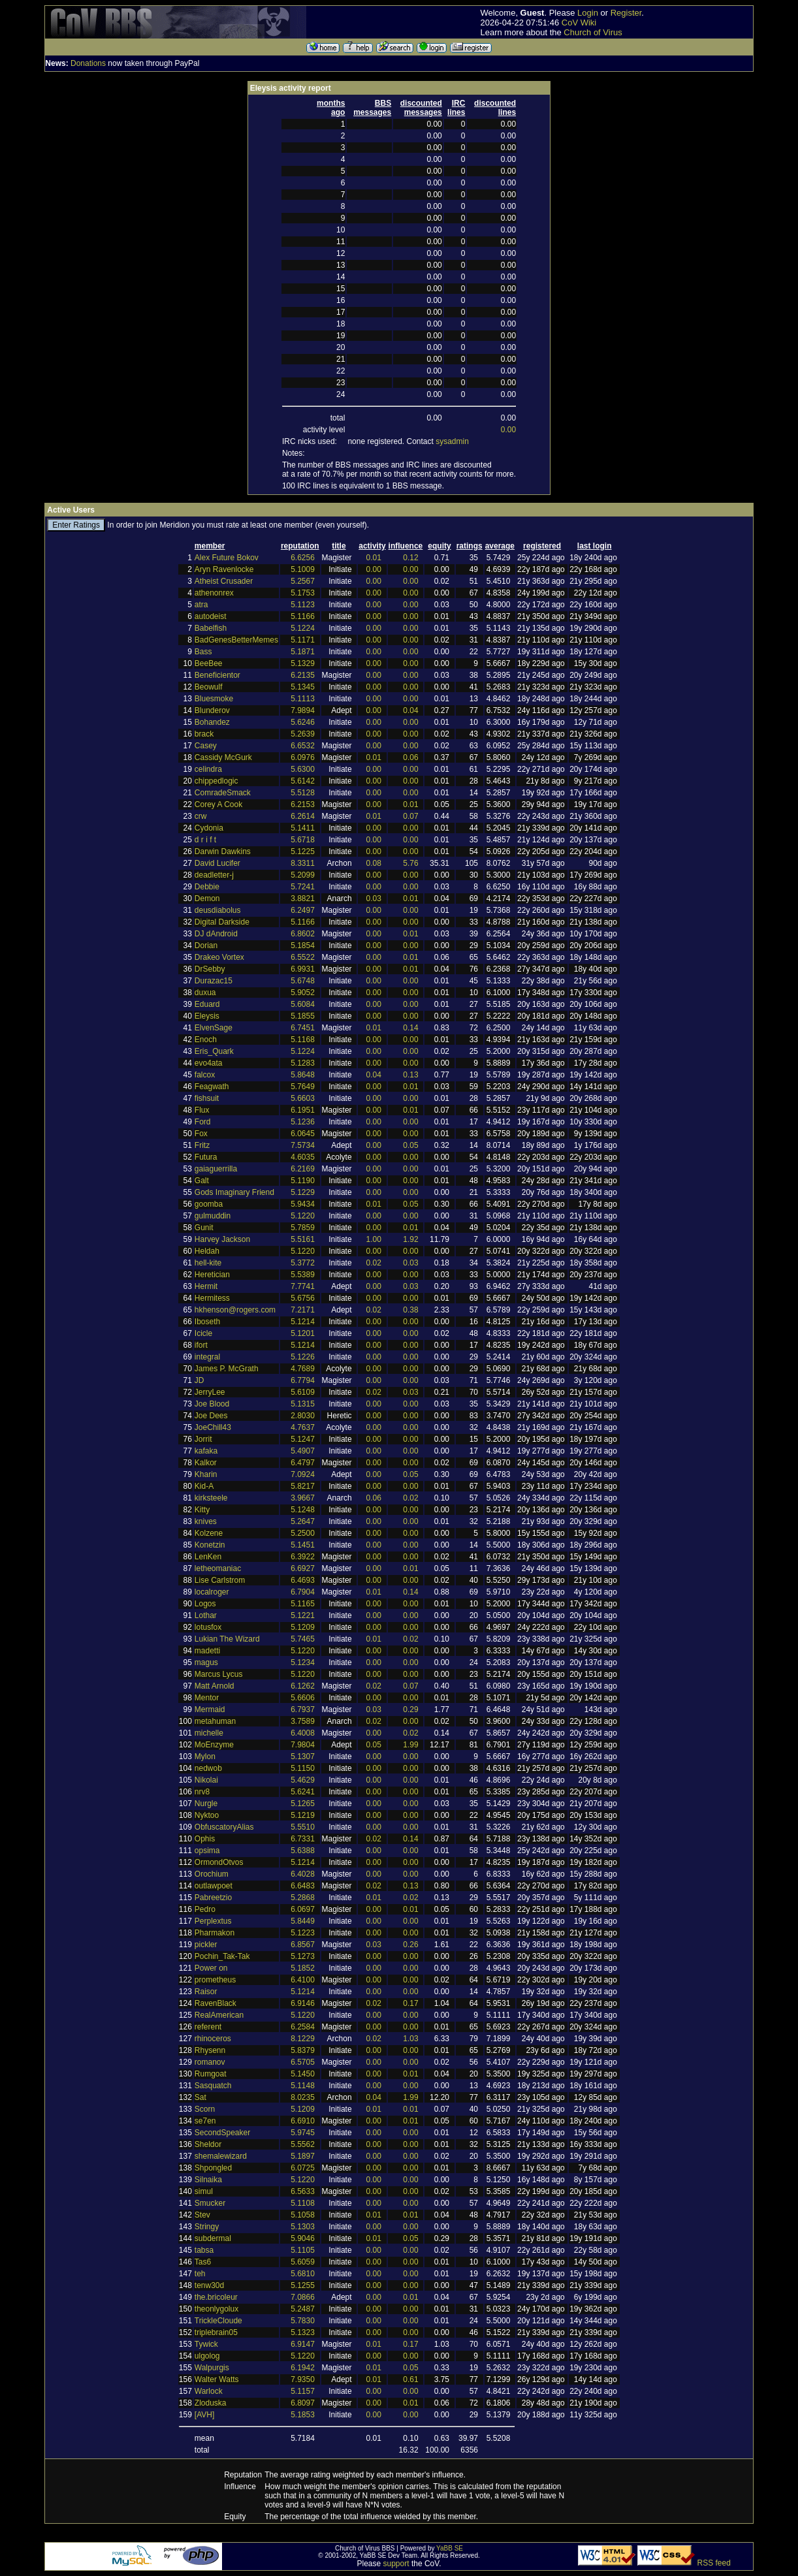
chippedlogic (216, 781)
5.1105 (303, 2250)
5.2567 (303, 581)
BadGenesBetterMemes (236, 639)
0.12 (410, 557)
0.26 (410, 1944)
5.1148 (303, 2085)
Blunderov (212, 710)
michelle (209, 1733)
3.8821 (303, 898)
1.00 (373, 1239)
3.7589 (303, 1721)
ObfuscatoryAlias (224, 1827)
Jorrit (203, 1439)
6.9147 (303, 2344)
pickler (206, 1944)
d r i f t (205, 839)
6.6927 (303, 1568)
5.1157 (303, 2391)
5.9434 (303, 1204)
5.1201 (303, 1333)
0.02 (373, 1262)
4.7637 (303, 1427)
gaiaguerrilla (216, 1168)
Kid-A (204, 1486)
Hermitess (212, 1298)
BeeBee (209, 663)
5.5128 (303, 792)
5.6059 (303, 2261)
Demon (207, 898)
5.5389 (303, 1274)
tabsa (204, 2250)
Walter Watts (217, 2379)
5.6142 (303, 781)
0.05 (410, 1145)
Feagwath (212, 1086)
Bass (203, 651)
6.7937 (303, 1709)
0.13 (410, 1074)
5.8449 (303, 1921)
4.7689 (303, 1368)
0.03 (373, 898)
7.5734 (303, 1145)
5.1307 (303, 1756)
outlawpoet (213, 1885)
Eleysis (207, 1016)
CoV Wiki (579, 22)
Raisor (206, 1991)
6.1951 (303, 1110)
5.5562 (303, 2144)
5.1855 (303, 1016)
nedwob (208, 1768)
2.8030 (303, 1415)
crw (201, 816)
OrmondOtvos (219, 1862)
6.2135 (303, 675)
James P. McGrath (227, 1368)
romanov (210, 2062)
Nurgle (206, 1803)
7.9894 (303, 710)
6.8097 (303, 2403)
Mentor (207, 1697)
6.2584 (303, 2026)
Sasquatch (213, 2085)
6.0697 (303, 1909)
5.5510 (303, 1827)
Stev (202, 2214)
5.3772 (303, 1262)
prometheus (215, 1979)
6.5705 (303, 2062)
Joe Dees (211, 1415)
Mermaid (210, 1709)
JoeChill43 (213, 1427)
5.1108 (303, 2203)
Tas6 (203, 2261)
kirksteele (211, 1498)
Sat (200, 2097)
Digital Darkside (222, 922)
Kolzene (209, 1533)
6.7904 (303, 1592)
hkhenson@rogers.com (235, 1309)
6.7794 (303, 1380)
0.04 (410, 710)
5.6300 (303, 769)
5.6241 (303, 1791)
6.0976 (303, 757)
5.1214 (303, 1321)
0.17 (410, 2003)
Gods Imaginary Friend (234, 1192)
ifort (201, 1345)
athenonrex (214, 592)
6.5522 (303, 957)
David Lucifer (217, 863)
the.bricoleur (216, 2297)
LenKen (208, 1556)
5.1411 (303, 828)
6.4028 (303, 1874)
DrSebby (210, 969)
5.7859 (303, 1227)
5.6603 (303, 1098)
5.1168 (303, 1039)
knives (206, 1521)
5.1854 (303, 945)
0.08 (373, 863)
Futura (206, 1157)
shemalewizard (221, 2156)
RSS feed (714, 2563)
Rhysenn (210, 2050)
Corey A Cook (218, 804)
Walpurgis (212, 2367)
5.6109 (303, 1392)
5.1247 (303, 1439)
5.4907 (303, 1450)
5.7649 (303, 1086)
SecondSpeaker (222, 2132)
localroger (212, 1592)
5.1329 (303, 663)
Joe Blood (212, 1403)
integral (207, 1356)
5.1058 (303, 2214)
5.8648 (303, 1074)
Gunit (204, 1227)
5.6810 (303, 2273)
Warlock (209, 2391)
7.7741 (303, 1286)
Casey (206, 745)
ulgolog (207, 2356)
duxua (205, 992)
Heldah (207, 1251)
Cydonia (209, 828)
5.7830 (303, 2320)
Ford (203, 1121)
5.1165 (303, 1603)
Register (626, 13)
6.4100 (303, 1979)
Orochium (212, 1874)
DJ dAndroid (216, 933)
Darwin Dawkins (223, 851)
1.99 (410, 1744)
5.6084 (303, 1004)
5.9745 (303, 2132)
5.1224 (303, 628)
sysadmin (452, 441)
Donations (88, 63)
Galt (202, 1180)
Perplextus (213, 1921)
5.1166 (303, 616)
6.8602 (303, 933)
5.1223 (303, 1932)
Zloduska (211, 2403)
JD (199, 1380)
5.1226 (303, 1356)
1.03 (410, 2038)
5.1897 (303, 2156)
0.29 (410, 1709)
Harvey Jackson (222, 1239)
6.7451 (303, 1027)
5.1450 (303, 2073)
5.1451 (303, 1545)
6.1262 (303, 1686)
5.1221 (303, 1615)
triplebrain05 (216, 2332)
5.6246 (303, 722)
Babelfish (211, 628)
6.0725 (303, 2167)
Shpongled (213, 2167)
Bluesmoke (214, 698)
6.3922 (303, 1556)
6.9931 (303, 969)
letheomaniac (218, 1568)
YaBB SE (449, 2548)
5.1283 (303, 1063)
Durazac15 (213, 980)
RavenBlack (215, 2003)
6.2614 (303, 816)
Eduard (207, 1004)
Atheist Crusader (224, 581)
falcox (205, 1074)
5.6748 (303, 980)
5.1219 (303, 1815)
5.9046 (303, 2238)
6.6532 (303, 745)
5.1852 (303, 1968)
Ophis (205, 1838)
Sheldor (208, 2144)
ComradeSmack (223, 792)
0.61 (410, 2379)
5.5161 (303, 1239)
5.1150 (303, 1768)
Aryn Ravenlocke (224, 569)
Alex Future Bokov (227, 557)
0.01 (373, 557)
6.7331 (303, 1838)
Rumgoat (211, 2073)
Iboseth (207, 1321)
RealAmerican (219, 2015)
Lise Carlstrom (220, 1580)
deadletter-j (214, 875)
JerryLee (210, 1392)
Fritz (202, 1145)
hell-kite (208, 1262)
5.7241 (303, 886)
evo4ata (209, 1063)
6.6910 (303, 2120)
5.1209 (303, 1627)
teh (200, 2273)
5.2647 (303, 1521)
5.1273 (303, 1956)
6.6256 (303, 557)
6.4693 (303, 1580)
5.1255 (303, 2285)
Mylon (205, 1756)
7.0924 (303, 1474)
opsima (207, 1850)
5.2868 (303, 1897)
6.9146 (303, 2003)
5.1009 (303, 569)
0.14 (410, 1027)
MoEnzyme (214, 1744)
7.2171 (303, 1309)
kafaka (206, 1450)
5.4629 (303, 1780)
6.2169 (303, 1168)
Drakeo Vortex (219, 957)
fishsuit (207, 1098)
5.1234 (303, 1662)
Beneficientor (217, 675)
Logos (205, 1603)
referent (208, 2026)
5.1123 (303, 604)
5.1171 (303, 639)
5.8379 (303, 2050)
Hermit (206, 1286)
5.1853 (303, 2414)
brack (204, 734)
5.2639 (303, 734)
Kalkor (206, 1462)
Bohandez (212, 722)
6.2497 (303, 910)
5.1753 (303, 592)
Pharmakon (214, 1932)
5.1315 (303, 1403)
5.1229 (303, 1192)
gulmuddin (213, 1215)
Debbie (207, 886)
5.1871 (303, 651)
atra (201, 604)
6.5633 (303, 2191)
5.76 (410, 863)
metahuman (215, 1721)
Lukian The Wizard (227, 1639)
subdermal (213, 2238)
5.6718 (303, 839)
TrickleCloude (218, 2320)
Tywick (206, 2344)
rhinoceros (213, 2038)
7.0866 (303, 2297)
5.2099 (303, 875)
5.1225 (303, 851)
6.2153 (303, 804)
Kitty (202, 1509)
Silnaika (208, 2179)
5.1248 (303, 1509)
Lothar (206, 1615)
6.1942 (303, 2367)
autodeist (211, 616)
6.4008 (303, 1733)
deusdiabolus (218, 910)
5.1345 (303, 687)
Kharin (206, 1474)
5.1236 (303, 1121)
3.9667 (303, 1498)
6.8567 (303, 1944)
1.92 (410, 1239)
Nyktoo (207, 1815)
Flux (202, 1110)
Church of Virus (593, 32)
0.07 (410, 816)
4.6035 (303, 1157)
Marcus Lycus (219, 1674)
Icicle (203, 1333)
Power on (211, 1968)
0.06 (410, 757)
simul (204, 2191)
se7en (205, 2120)
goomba (209, 1204)
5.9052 (303, 992)
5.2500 (303, 1533)
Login (587, 13)
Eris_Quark (214, 1051)
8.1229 (303, 2038)
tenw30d (209, 2285)
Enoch (206, 1039)
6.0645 (303, 1133)
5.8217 (303, 1486)
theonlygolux (216, 2309)
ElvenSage (213, 1027)
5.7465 (303, 1639)
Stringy (207, 2226)
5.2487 (303, 2309)
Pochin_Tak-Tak (222, 1956)
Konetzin (210, 1545)
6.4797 (303, 1462)
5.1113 (303, 698)
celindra (208, 769)
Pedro (205, 1909)
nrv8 (202, 1791)
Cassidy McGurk (223, 757)
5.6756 (303, 1298)
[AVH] (204, 2414)
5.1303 (303, 2226)
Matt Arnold (214, 1686)
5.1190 (303, 1180)
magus (206, 1662)
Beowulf (209, 687)
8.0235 (303, 2097)
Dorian (206, 945)
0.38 (410, 1309)
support (396, 2563)
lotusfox (208, 1627)
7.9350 (303, 2379)
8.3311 (303, 863)
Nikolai (206, 1780)
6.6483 (303, 1885)
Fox (201, 1133)
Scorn (205, 2109)
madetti (207, 1650)
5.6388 (303, 1850)
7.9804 (303, 1744)
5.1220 (303, 1215)
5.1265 (303, 1803)
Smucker (210, 2203)
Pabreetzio (213, 1897)
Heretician (212, 1274)
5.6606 (303, 1697)
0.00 (508, 429)
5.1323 (303, 2332)
